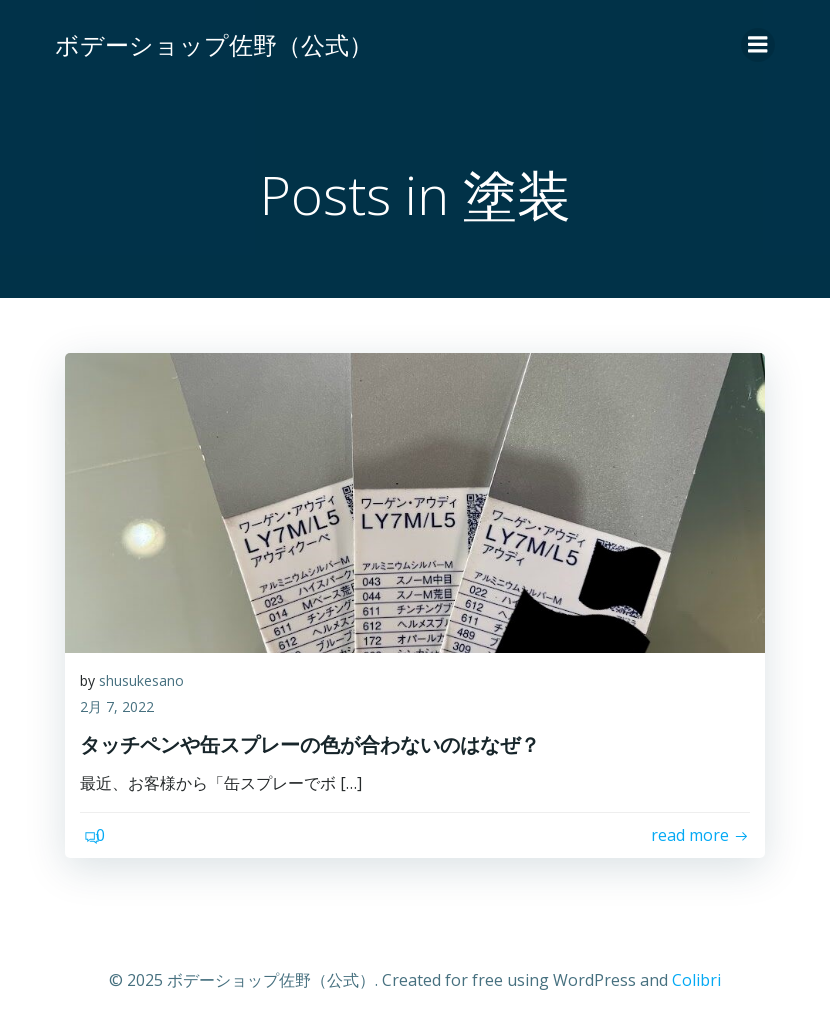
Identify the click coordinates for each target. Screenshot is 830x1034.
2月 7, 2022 (117, 706)
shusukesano (141, 680)
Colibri (696, 980)
